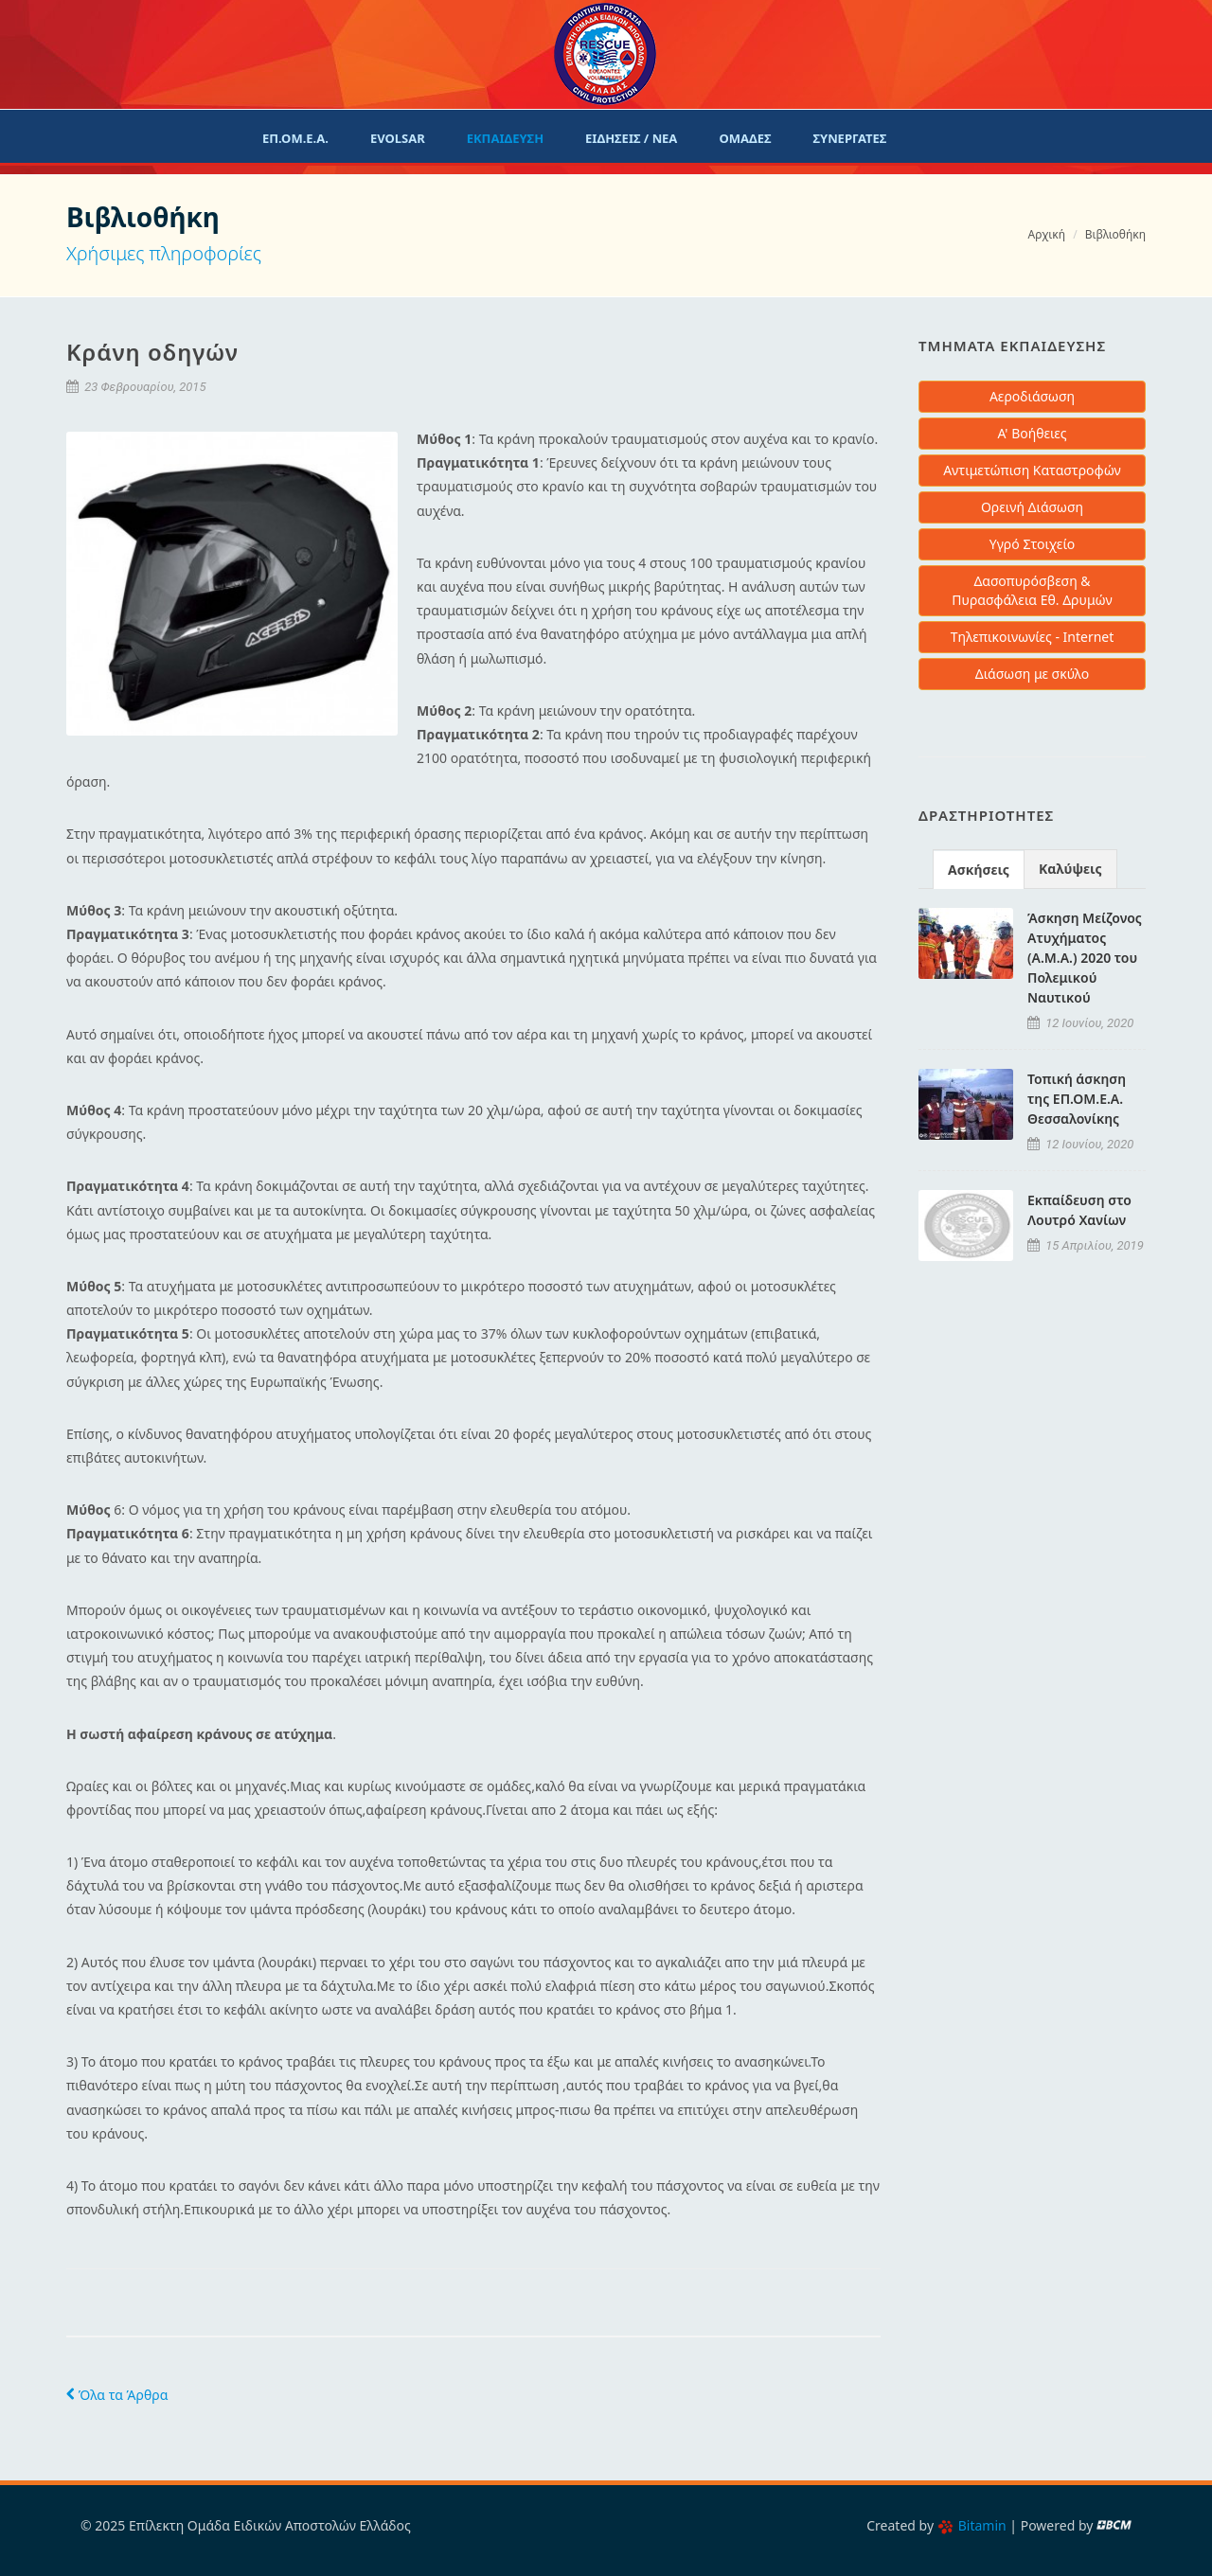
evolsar (397, 138)
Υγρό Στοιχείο (1032, 544)
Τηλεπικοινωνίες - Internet (1032, 637)
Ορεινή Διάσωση (1032, 507)
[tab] (979, 868)
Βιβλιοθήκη (1115, 234)
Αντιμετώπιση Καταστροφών (1032, 470)
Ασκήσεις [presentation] (978, 870)
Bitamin (972, 2525)
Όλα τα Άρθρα (117, 2395)
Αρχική (1046, 234)
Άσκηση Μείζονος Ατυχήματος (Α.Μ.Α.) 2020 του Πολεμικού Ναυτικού (1084, 957)
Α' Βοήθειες (1031, 433)
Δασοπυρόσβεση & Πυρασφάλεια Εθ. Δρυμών (1032, 590)
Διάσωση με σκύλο (1032, 674)
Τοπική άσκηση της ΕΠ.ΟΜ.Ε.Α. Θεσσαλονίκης (1076, 1099)
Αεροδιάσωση (1032, 396)
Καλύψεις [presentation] (1070, 869)
